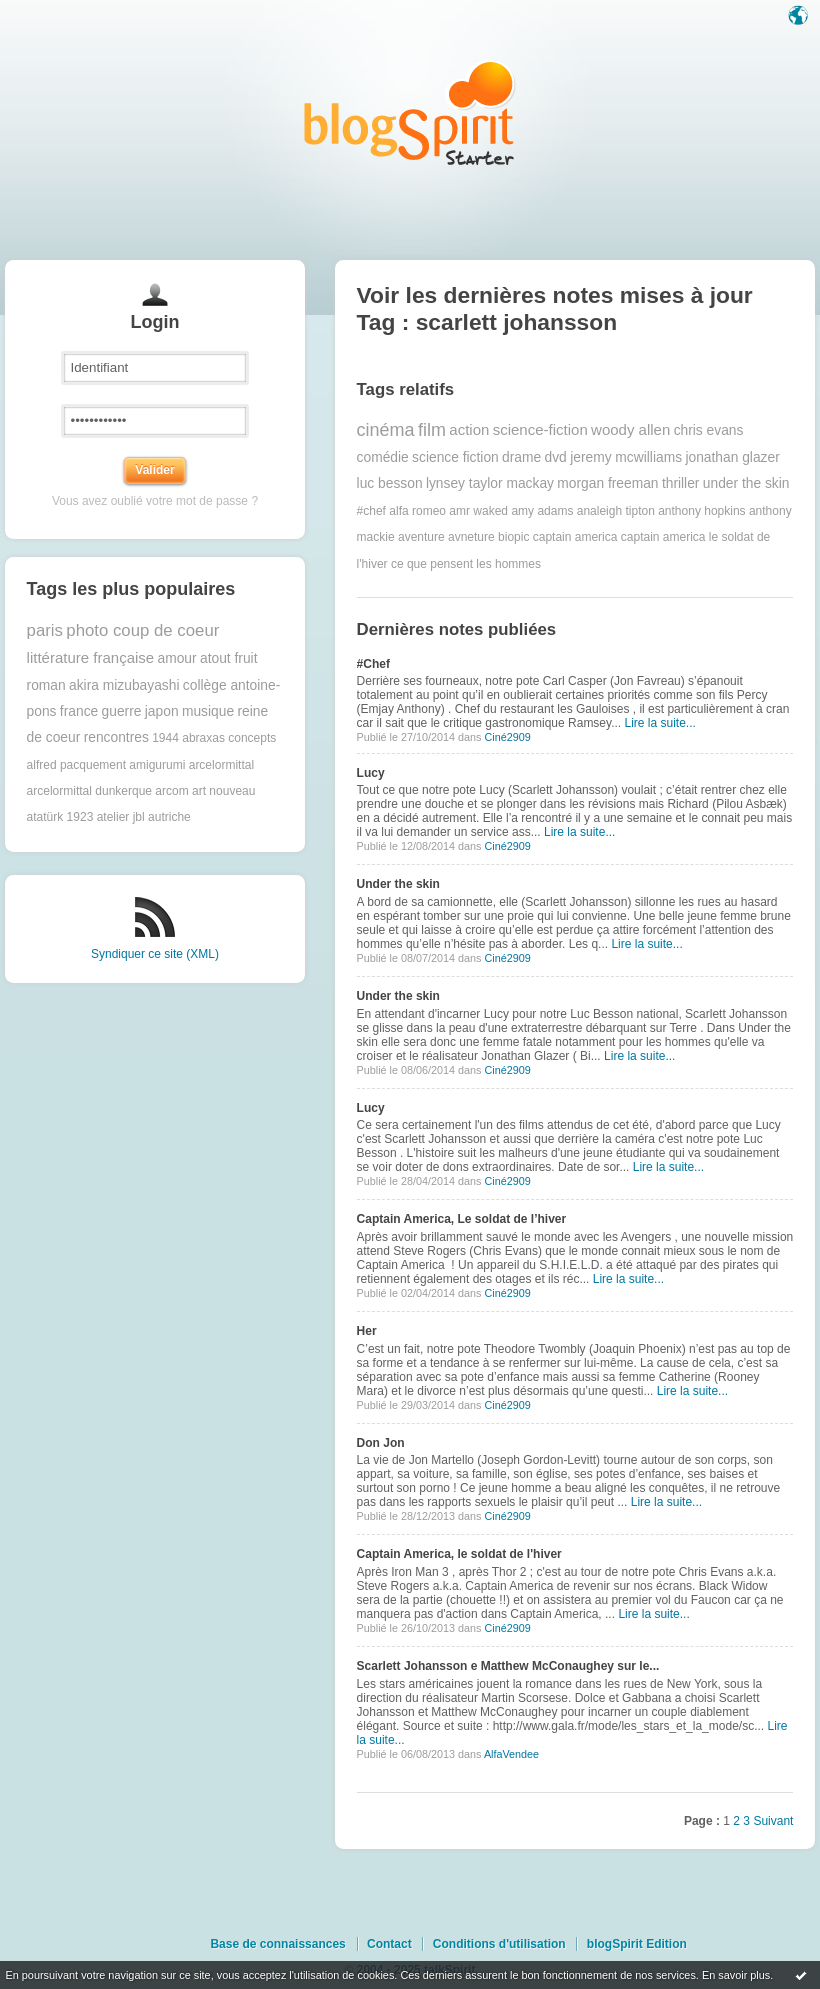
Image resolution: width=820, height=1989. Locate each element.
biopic (513, 537)
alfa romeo (417, 511)
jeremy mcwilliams (626, 457)
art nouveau (223, 791)
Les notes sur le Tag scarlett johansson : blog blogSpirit (410, 112)
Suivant (773, 1821)
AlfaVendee (511, 1754)
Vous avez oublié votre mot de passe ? (155, 501)
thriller (681, 483)
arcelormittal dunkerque (89, 791)
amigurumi (157, 765)
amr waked (478, 511)
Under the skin (398, 884)
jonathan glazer (732, 457)
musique (208, 711)
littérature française (91, 657)
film (432, 430)
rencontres (116, 737)
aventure (421, 537)
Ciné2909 (507, 737)
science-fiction (540, 429)
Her (367, 1331)
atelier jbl (121, 817)
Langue (800, 17)
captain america (575, 537)
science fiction (455, 457)
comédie (383, 457)
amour (177, 658)
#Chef (373, 664)
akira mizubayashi (124, 685)
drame (521, 457)
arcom (171, 791)
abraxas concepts (229, 738)
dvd (556, 457)
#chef (371, 511)
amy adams (542, 511)
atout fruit (229, 658)
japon (162, 711)
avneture (471, 537)
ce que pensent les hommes (466, 564)
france (79, 711)
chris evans (709, 430)
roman (46, 685)
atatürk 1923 (60, 817)
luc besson (390, 483)
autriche (169, 817)
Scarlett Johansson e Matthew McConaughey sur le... (508, 1666)
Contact (389, 1944)
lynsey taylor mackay (490, 483)
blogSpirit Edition (637, 1944)
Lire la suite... (660, 723)
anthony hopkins (701, 511)
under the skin (746, 483)
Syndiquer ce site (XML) (155, 954)
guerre (122, 711)
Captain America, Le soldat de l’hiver (462, 1219)
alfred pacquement (76, 765)
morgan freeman (607, 483)
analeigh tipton (616, 511)
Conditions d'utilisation (499, 1944)
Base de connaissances (277, 1944)
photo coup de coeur (142, 630)
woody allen (630, 429)
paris (45, 630)
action (469, 429)
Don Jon (381, 1443)
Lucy (371, 773)
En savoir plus (736, 1975)
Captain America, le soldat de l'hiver (459, 1554)
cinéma (386, 430)
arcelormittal (221, 765)
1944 (165, 738)
